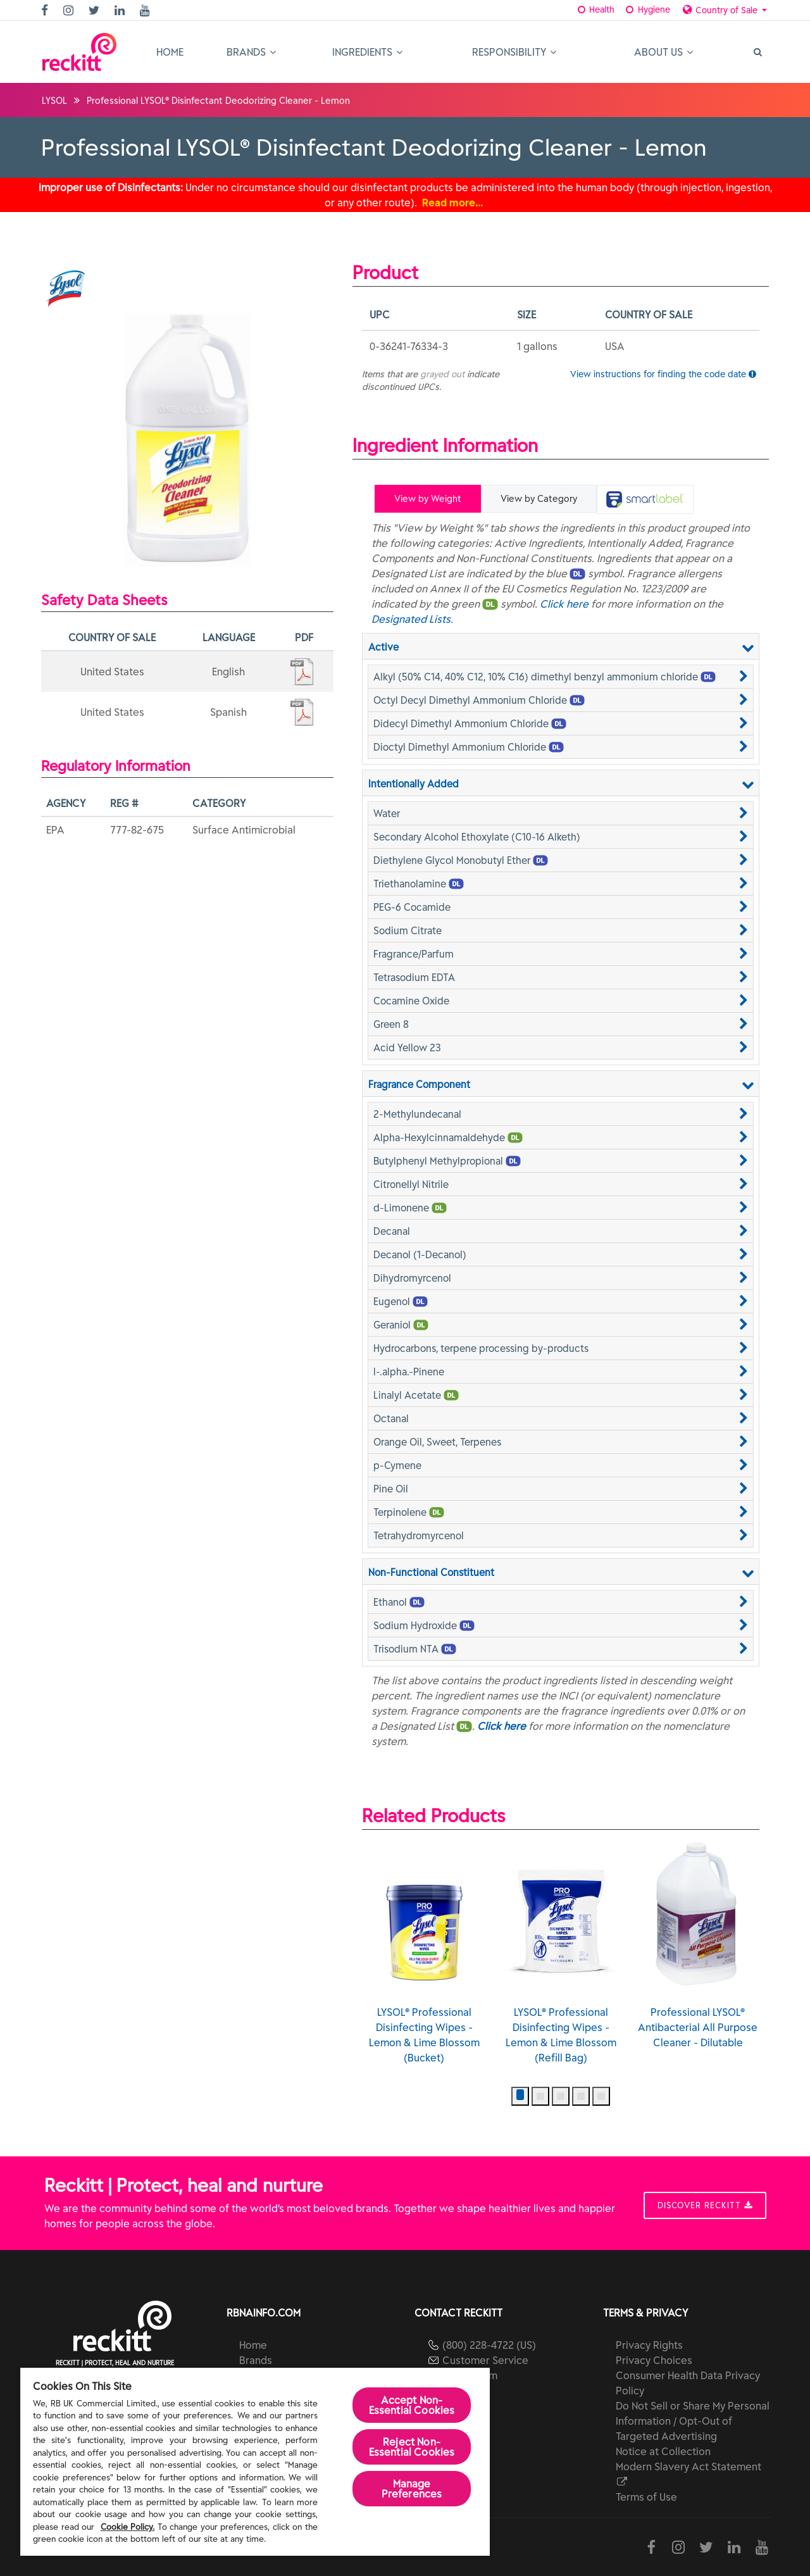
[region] (255, 2462)
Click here (564, 603)
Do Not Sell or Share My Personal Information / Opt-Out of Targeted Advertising (693, 2420)
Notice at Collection (663, 2451)
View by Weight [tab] (427, 498)
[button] (560, 676)
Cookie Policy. (128, 2527)
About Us (663, 52)
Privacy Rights (649, 2345)
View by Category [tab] (539, 498)
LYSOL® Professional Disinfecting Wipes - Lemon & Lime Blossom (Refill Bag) (698, 1953)
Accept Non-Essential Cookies (412, 2405)
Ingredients (367, 52)
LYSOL (54, 100)
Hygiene (646, 9)
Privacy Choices (654, 2360)
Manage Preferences (412, 2488)
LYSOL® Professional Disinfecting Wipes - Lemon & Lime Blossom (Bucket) (561, 1953)
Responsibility (514, 52)
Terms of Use (646, 2497)
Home (170, 52)
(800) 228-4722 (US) (489, 2345)
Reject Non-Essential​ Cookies (412, 2446)
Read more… (452, 202)
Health (594, 9)
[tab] (645, 499)
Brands (251, 52)
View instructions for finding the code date (663, 374)
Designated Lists (411, 619)
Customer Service (485, 2360)
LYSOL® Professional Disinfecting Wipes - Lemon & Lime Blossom (424, 1945)
